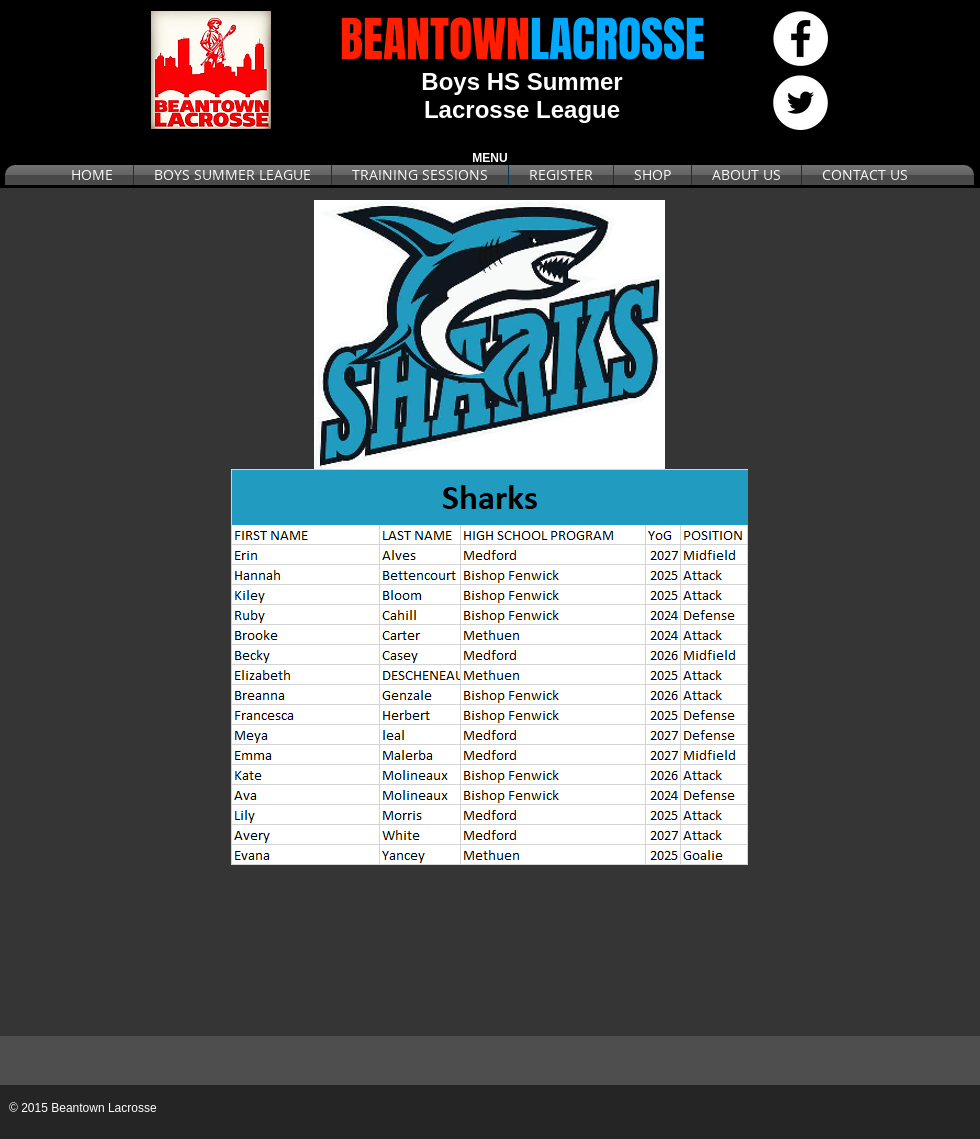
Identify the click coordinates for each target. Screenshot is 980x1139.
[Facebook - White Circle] (800, 38)
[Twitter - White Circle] (800, 102)
